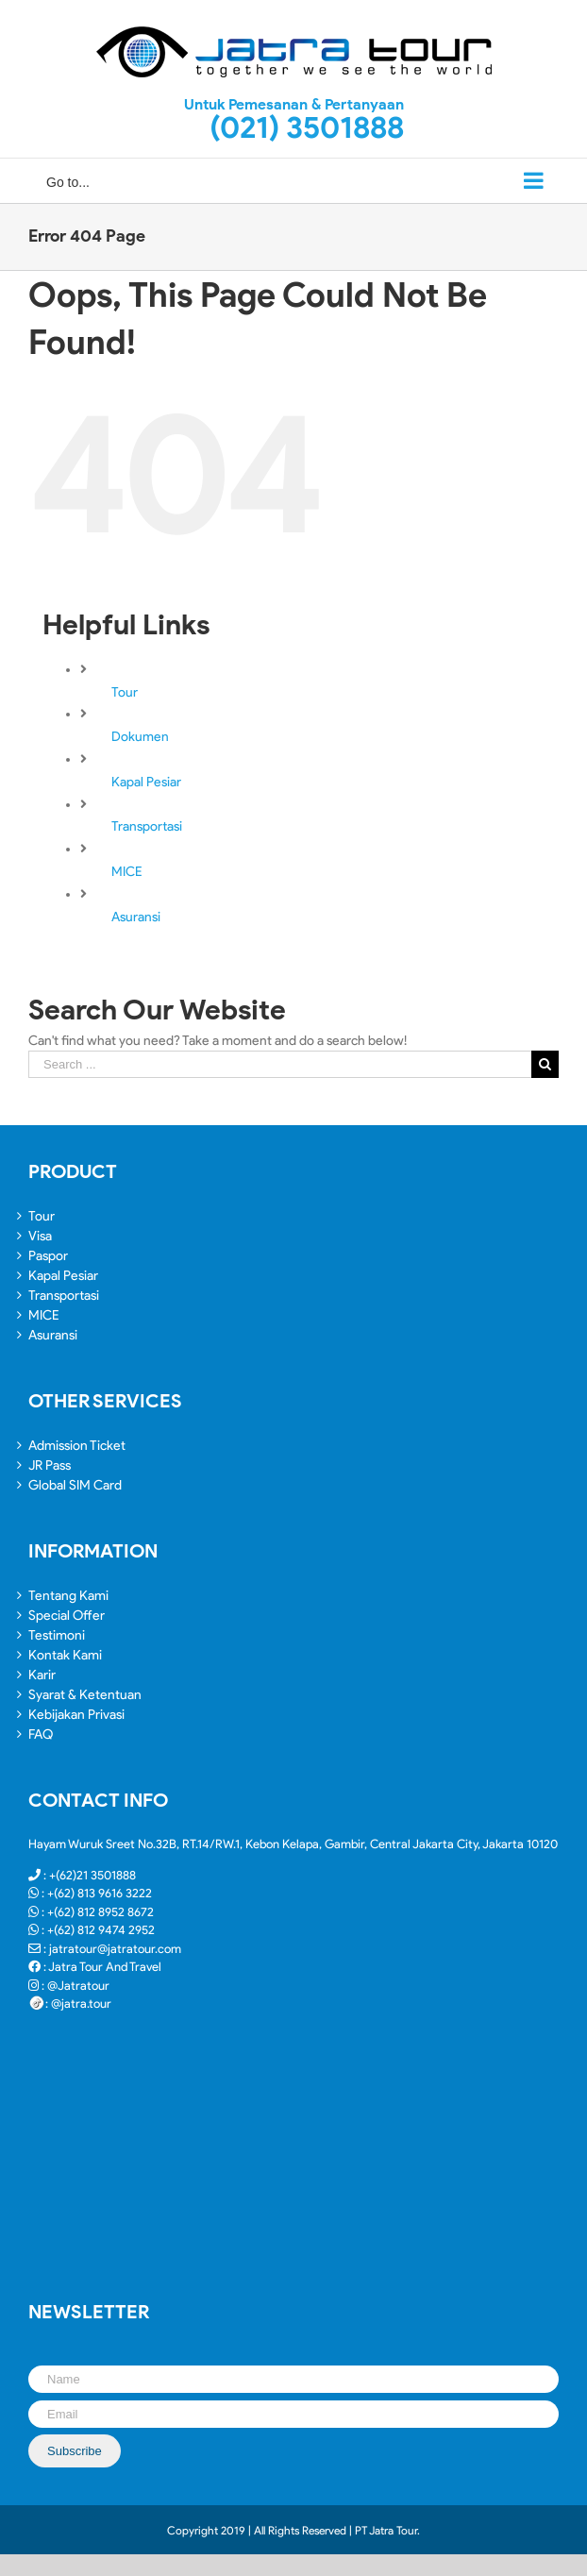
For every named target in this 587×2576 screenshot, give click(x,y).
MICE (127, 872)
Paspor (48, 1256)
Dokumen (140, 737)
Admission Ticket (77, 1446)
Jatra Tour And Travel (104, 1967)
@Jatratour (78, 1985)
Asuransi (135, 917)
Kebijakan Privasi (76, 1715)
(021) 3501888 (307, 127)
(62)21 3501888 (96, 1875)
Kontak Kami (65, 1655)
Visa (40, 1236)
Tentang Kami (68, 1596)
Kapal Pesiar (146, 782)
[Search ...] (279, 1064)
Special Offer (66, 1616)
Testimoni (56, 1635)
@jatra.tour (81, 2003)
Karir (42, 1675)
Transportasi (146, 826)
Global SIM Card (75, 1485)
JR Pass (49, 1465)
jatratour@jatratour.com (115, 1949)
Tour (124, 692)
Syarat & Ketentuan (85, 1695)
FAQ (40, 1734)
